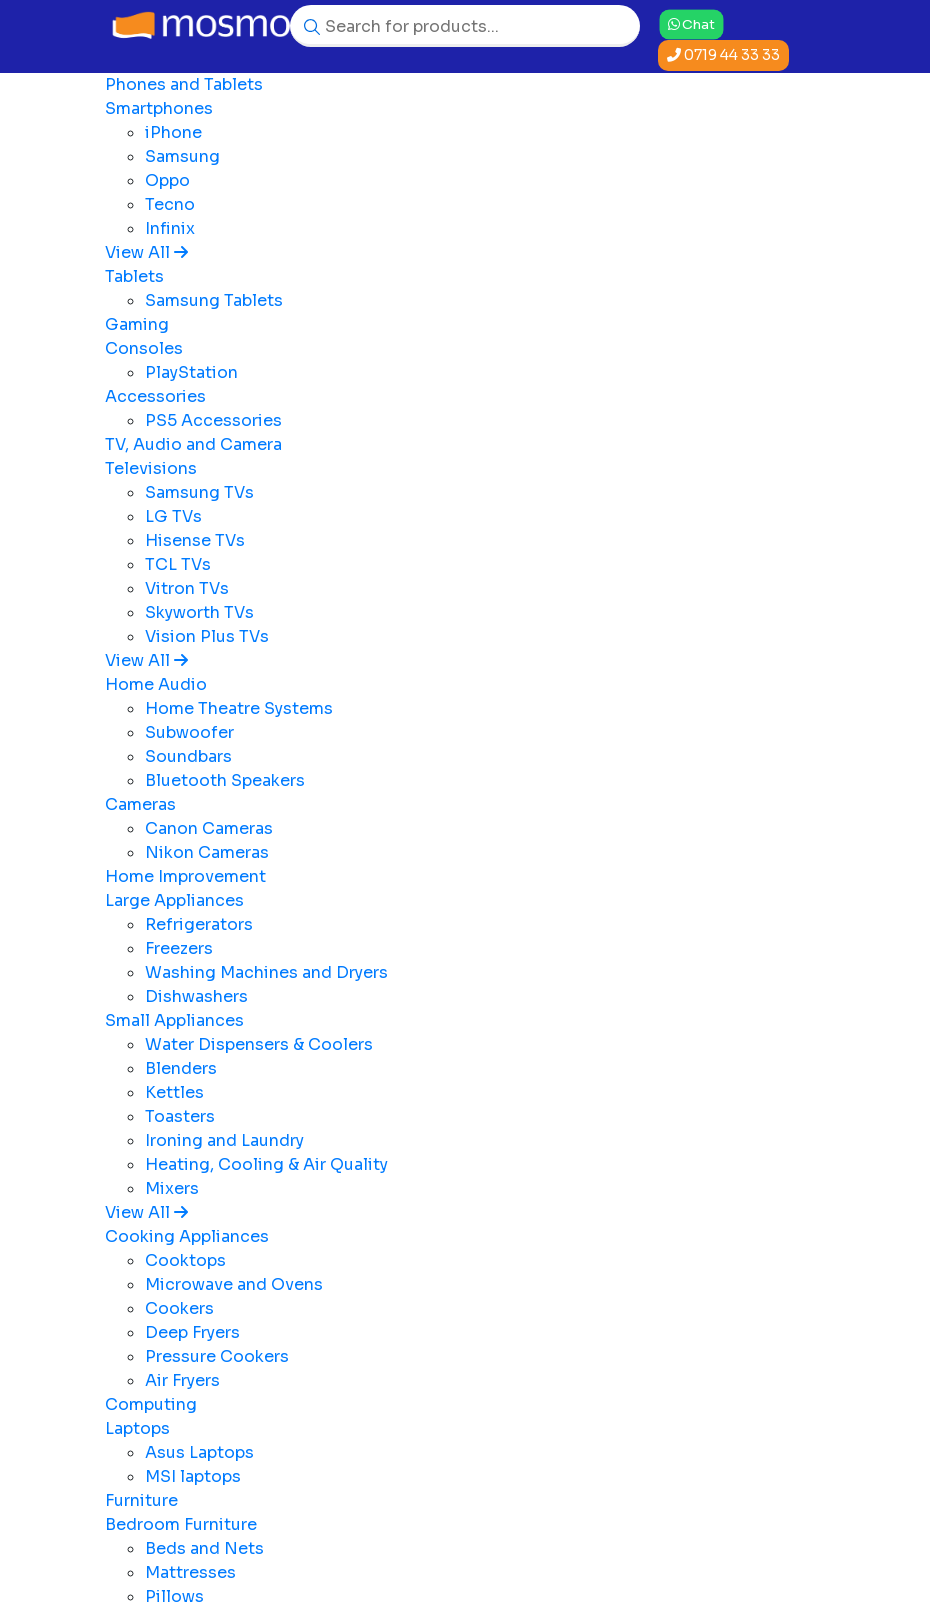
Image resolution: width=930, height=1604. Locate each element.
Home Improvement (185, 876)
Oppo (167, 180)
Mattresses (190, 1572)
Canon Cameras (209, 828)
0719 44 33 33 (723, 55)
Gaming (137, 324)
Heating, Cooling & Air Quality (266, 1164)
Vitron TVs (187, 588)
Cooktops (185, 1260)
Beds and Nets (204, 1548)
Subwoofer (189, 732)
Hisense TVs (195, 540)
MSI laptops (193, 1476)
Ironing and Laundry (224, 1140)
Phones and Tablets (184, 84)
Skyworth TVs (199, 612)
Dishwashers (196, 996)
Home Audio (156, 684)
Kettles (174, 1092)
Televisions (151, 468)
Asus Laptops (199, 1452)
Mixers (172, 1188)
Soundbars (188, 756)
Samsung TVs (199, 492)
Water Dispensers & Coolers (259, 1044)
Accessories (155, 396)
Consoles (144, 348)
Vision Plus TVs (207, 636)
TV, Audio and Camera (193, 444)
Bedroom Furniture (181, 1524)
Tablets (134, 276)
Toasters (180, 1116)
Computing (151, 1404)
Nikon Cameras (207, 852)
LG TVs (173, 516)
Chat (691, 23)
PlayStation (191, 372)
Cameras (140, 804)
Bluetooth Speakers (225, 780)
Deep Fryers (192, 1332)
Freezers (179, 948)
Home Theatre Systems (239, 708)
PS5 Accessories (213, 420)
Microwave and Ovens (234, 1284)
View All (146, 252)
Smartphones (159, 108)
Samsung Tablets (214, 300)
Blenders (181, 1068)
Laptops (137, 1428)
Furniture (141, 1500)
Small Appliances (174, 1020)
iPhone (173, 132)
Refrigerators (199, 924)
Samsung (182, 156)
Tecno (170, 204)
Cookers (179, 1308)
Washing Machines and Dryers (266, 972)
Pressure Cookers (217, 1356)
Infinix (170, 228)
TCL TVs (178, 564)
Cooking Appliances (187, 1236)
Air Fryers (182, 1380)
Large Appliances (174, 900)
